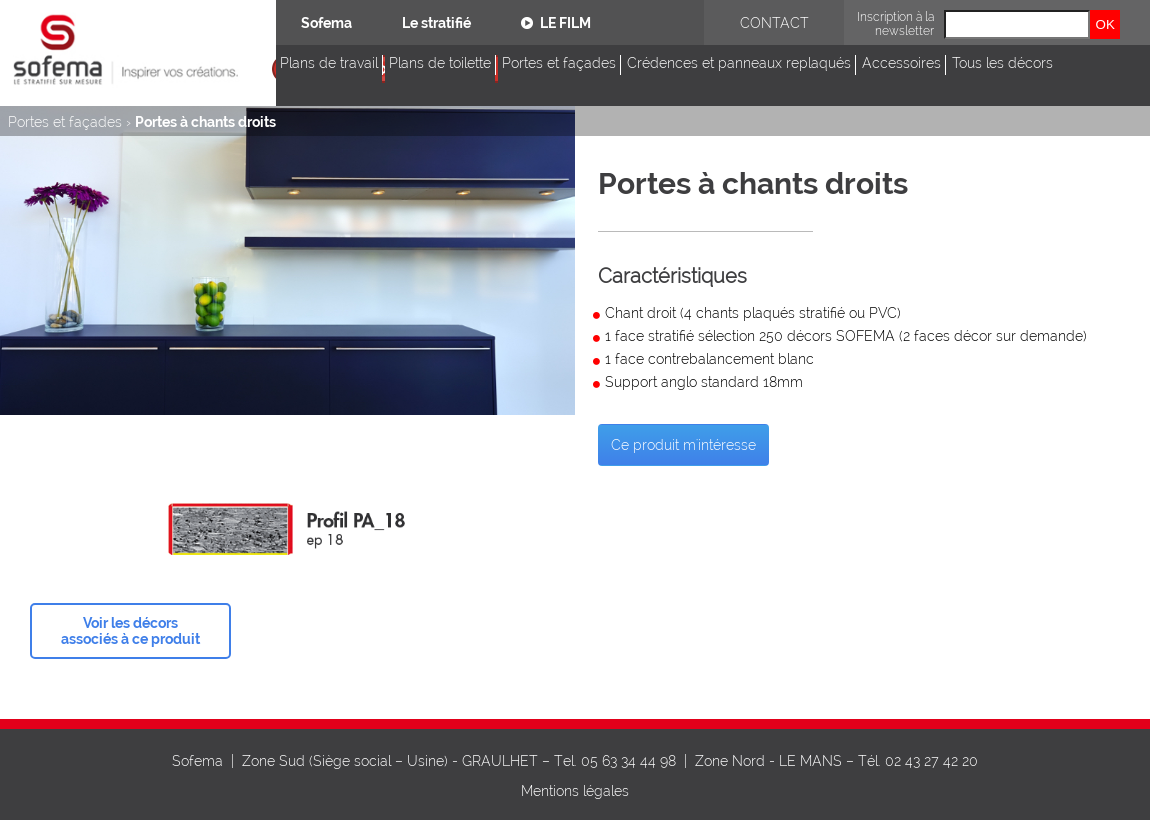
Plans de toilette (440, 63)
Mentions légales (575, 791)
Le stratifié (436, 23)
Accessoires (901, 63)
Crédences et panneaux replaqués (739, 63)
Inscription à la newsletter (895, 24)
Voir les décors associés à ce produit (130, 631)
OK (1105, 24)
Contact (774, 23)
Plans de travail (329, 63)
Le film (556, 23)
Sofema (326, 23)
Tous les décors (1002, 63)
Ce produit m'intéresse (683, 445)
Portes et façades (559, 63)
